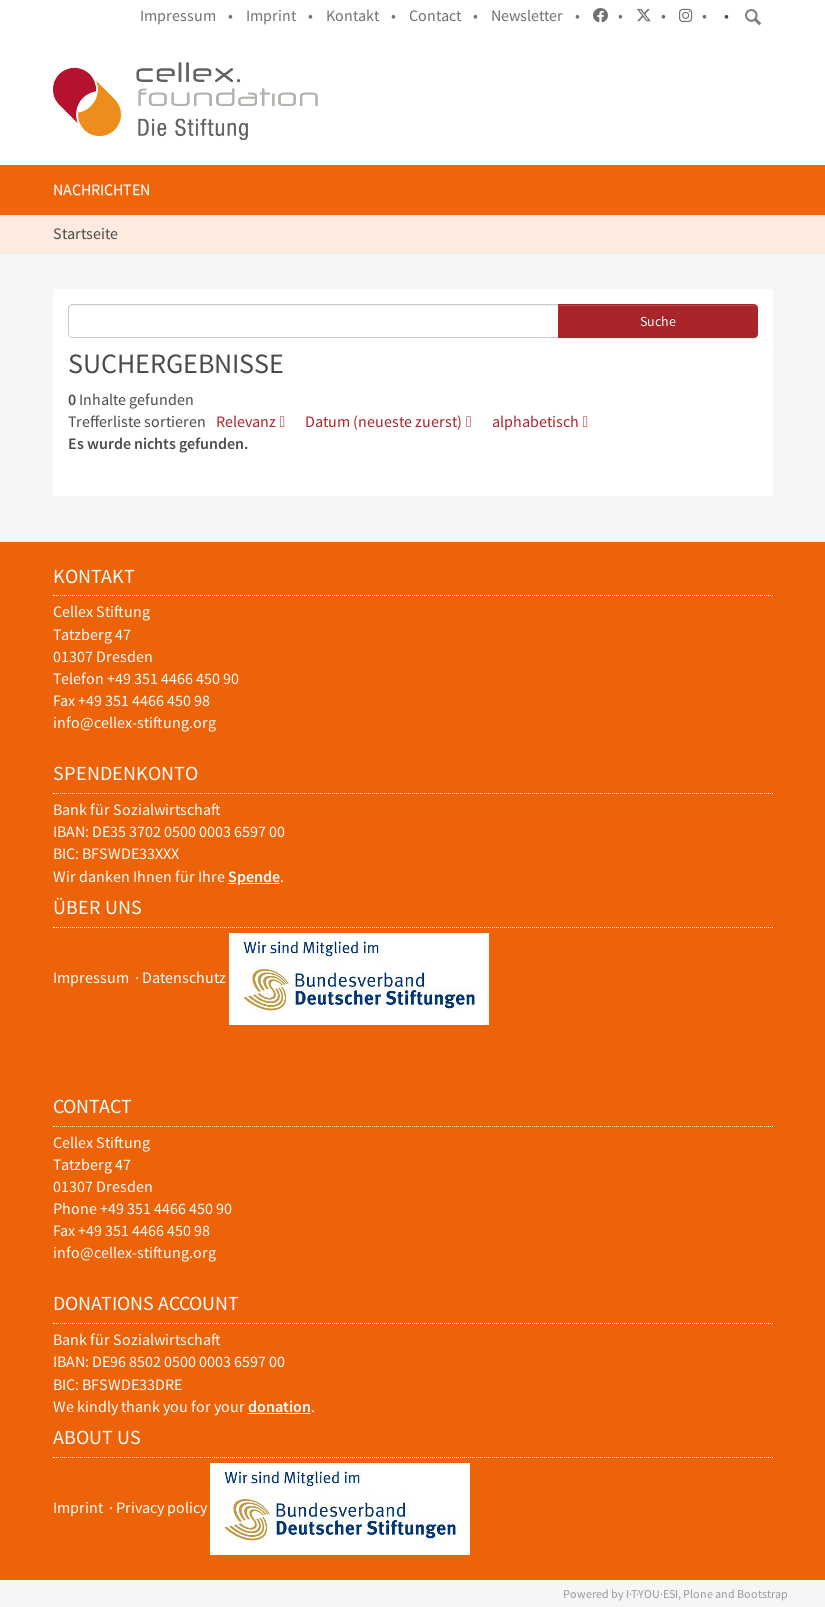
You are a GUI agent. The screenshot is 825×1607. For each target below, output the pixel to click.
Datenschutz (184, 976)
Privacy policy (161, 1506)
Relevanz (246, 421)
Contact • (443, 15)
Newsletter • (535, 15)
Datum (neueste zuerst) (383, 421)
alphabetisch (535, 421)
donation (279, 1406)
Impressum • (186, 15)
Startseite (85, 233)
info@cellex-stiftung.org (134, 722)
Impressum (91, 976)
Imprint (78, 1506)
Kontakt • (361, 15)
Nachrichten (101, 189)
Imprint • (279, 15)
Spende (254, 876)
